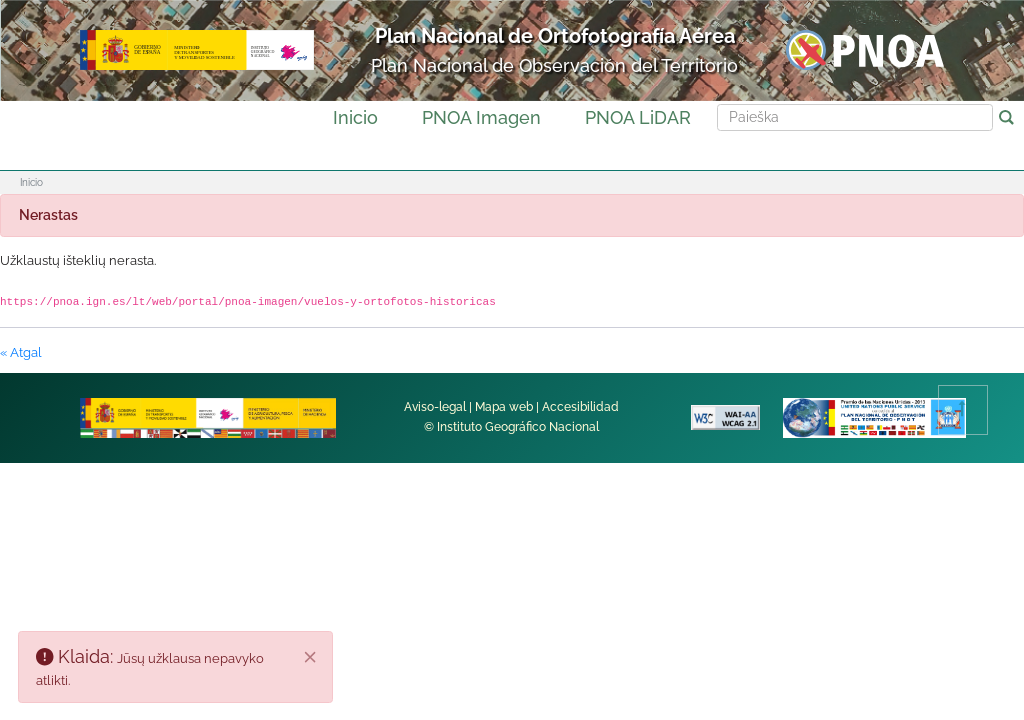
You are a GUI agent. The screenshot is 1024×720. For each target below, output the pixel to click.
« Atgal (21, 352)
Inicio (355, 117)
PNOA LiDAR (638, 117)
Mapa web (504, 407)
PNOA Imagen (481, 117)
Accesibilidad (580, 407)
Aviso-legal (435, 407)
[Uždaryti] (311, 657)
